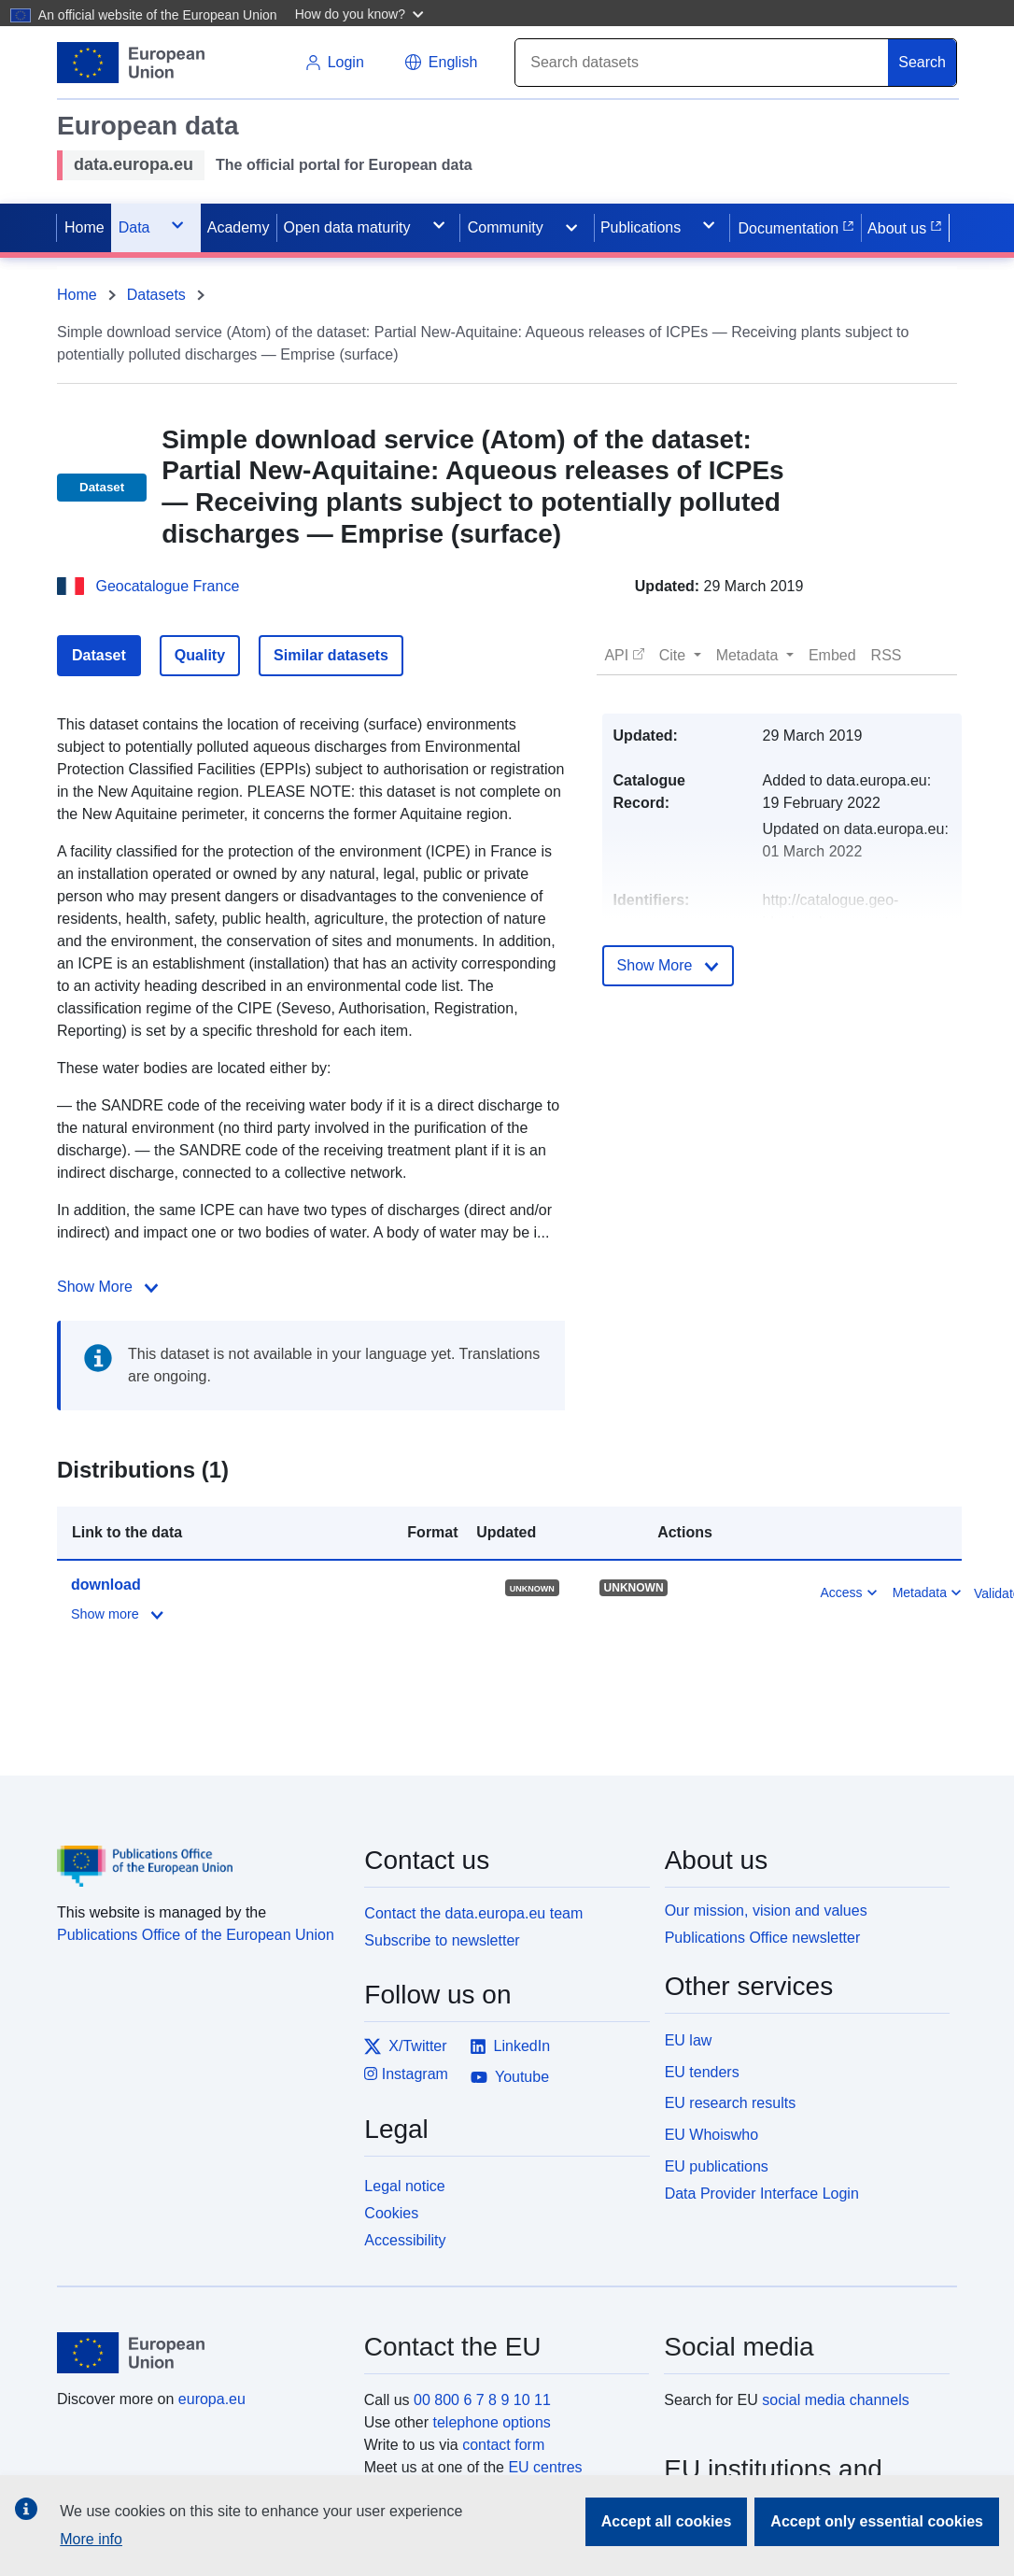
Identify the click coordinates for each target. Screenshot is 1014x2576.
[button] (361, 13)
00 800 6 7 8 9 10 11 (482, 2400)
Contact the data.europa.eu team (473, 1913)
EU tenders (702, 2072)
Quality (200, 655)
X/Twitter (405, 2046)
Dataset (99, 655)
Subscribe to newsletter (441, 1940)
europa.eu (212, 2399)
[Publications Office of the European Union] (199, 1852)
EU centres (545, 2467)
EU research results (730, 2103)
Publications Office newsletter (763, 1938)
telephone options (491, 2422)
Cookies (391, 2213)
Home (77, 295)
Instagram (406, 2074)
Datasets (156, 295)
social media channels (835, 2400)
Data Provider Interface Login (762, 2193)
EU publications (716, 2166)
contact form (503, 2445)
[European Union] (200, 2352)
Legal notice (404, 2186)
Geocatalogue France (167, 586)
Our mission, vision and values (766, 1910)
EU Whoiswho (711, 2135)
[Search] (702, 62)
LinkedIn (510, 2046)
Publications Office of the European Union (195, 1935)
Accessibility (404, 2240)
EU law (688, 2040)
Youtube (510, 2077)
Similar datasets (331, 655)
